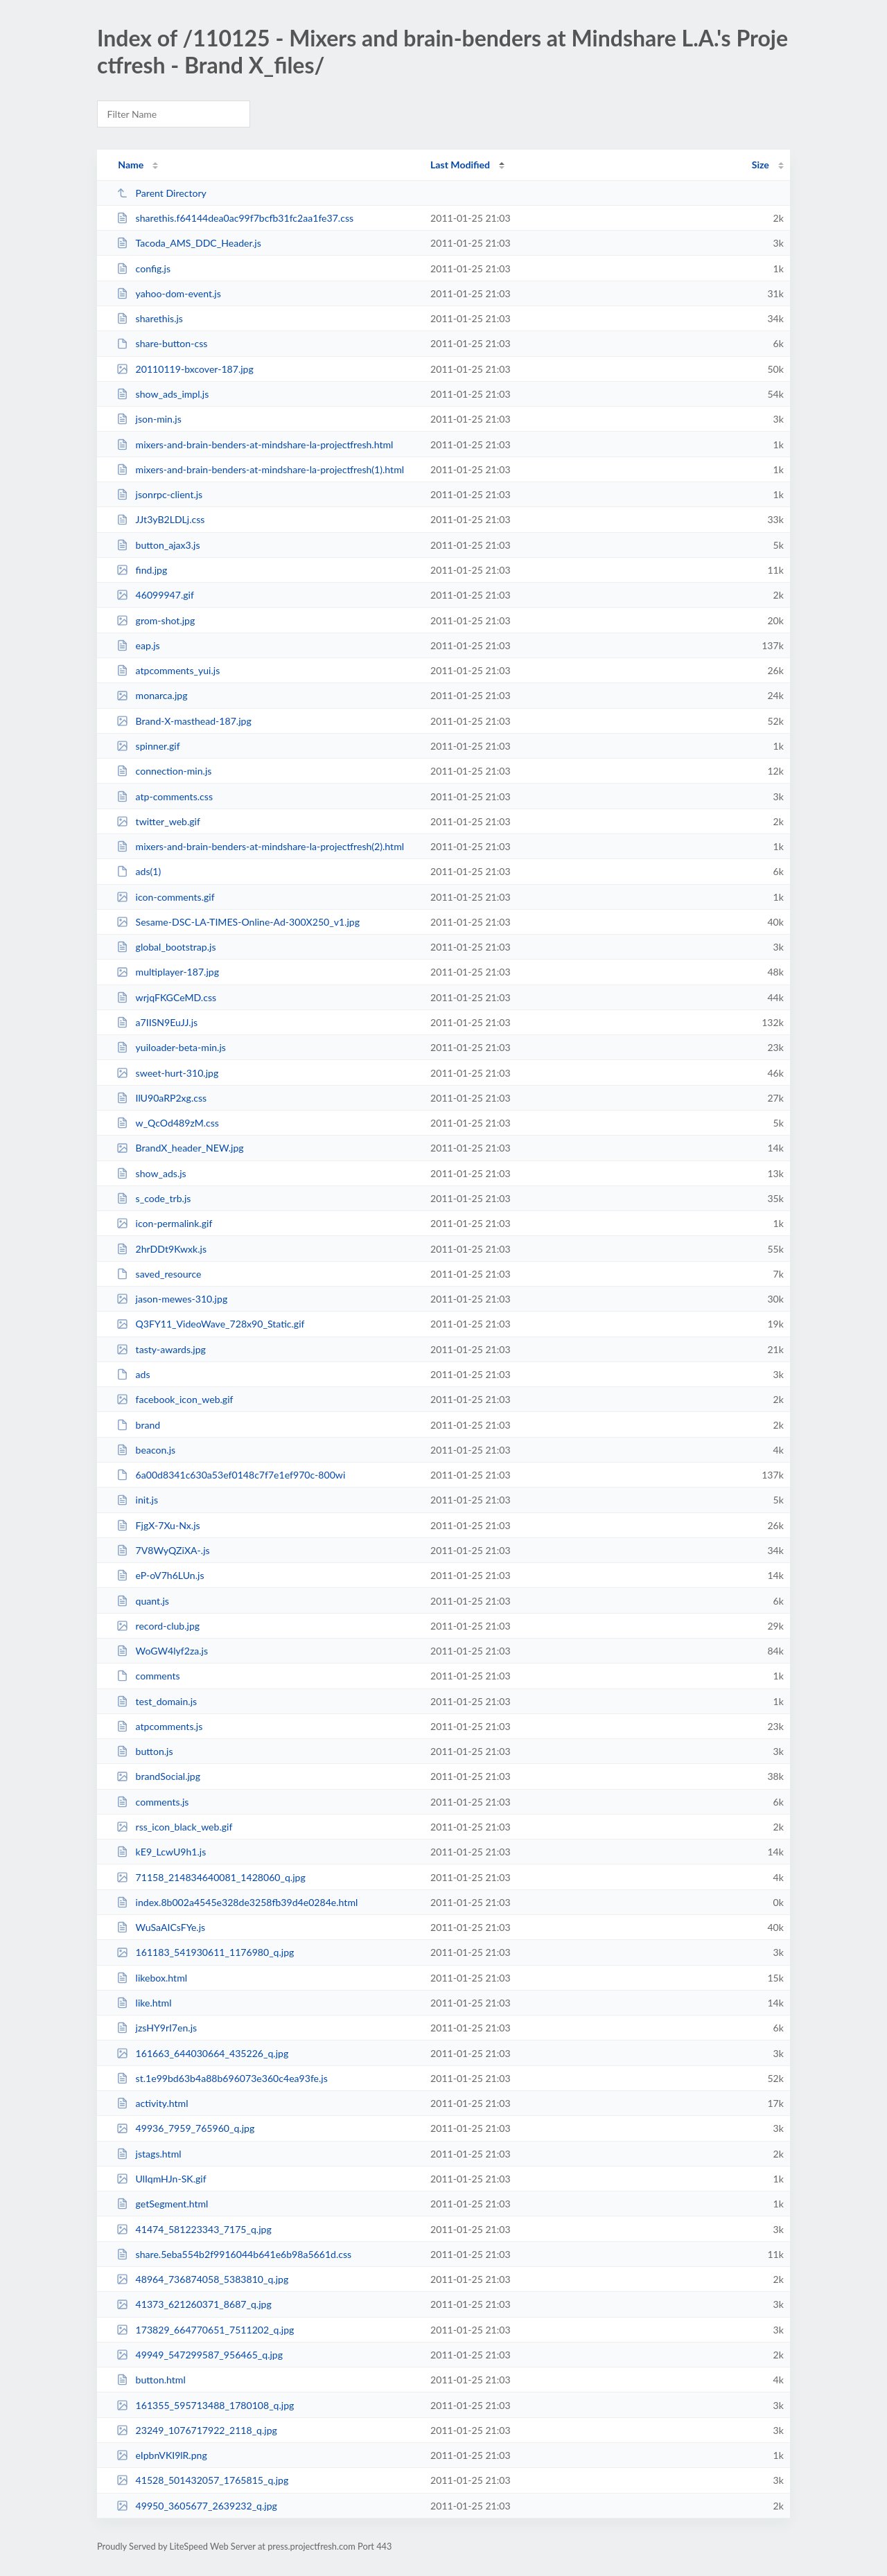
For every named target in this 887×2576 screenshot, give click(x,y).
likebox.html (151, 1978)
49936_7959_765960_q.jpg (185, 2128)
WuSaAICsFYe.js (160, 1927)
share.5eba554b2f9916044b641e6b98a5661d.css (233, 2254)
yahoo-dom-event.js (168, 293)
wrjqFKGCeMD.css (166, 997)
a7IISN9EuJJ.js (156, 1022)
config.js (143, 268)
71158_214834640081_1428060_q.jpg (211, 1877)
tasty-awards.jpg (161, 1349)
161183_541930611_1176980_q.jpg (205, 1952)
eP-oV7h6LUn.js (160, 1575)
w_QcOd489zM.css (167, 1123)
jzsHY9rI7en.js (156, 2028)
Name (130, 164)
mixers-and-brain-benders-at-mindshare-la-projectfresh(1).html (260, 469)
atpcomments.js (159, 1726)
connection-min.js (163, 771)
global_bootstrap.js (166, 947)
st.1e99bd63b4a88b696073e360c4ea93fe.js (222, 2078)
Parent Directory (161, 193)
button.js (144, 1751)
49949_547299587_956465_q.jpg (199, 2355)
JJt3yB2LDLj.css (160, 519)
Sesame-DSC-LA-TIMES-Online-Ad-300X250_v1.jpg (238, 922)
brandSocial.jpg (158, 1776)
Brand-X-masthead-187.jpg (184, 721)
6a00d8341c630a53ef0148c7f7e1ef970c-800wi (230, 1475)
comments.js (152, 1802)
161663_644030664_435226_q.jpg (202, 2053)
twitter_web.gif (158, 821)
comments (148, 1676)
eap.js (138, 645)
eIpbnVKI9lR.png (161, 2455)
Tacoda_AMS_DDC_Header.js (188, 243)
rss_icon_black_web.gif (174, 1827)
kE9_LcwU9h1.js (161, 1852)
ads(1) (138, 871)
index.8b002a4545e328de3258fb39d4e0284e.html (237, 1902)
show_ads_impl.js (162, 394)
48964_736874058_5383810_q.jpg (202, 2279)
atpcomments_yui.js (168, 670)
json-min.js (149, 419)
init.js (137, 1500)
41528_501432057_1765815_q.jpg (202, 2480)
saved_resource (158, 1274)
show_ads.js (151, 1173)
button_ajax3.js (158, 545)
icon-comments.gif (165, 897)
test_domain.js (156, 1701)
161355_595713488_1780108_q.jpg (205, 2405)
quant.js (142, 1601)
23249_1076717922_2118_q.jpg (196, 2430)
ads (133, 1374)
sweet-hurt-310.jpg (167, 1073)
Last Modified (460, 164)
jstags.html (148, 2154)
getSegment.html (162, 2203)
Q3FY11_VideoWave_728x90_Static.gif (210, 1324)
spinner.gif (147, 746)
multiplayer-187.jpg (167, 972)
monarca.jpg (151, 695)
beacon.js (145, 1450)
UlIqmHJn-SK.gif (161, 2179)
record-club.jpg (158, 1626)
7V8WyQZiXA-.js (162, 1550)
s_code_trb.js (153, 1198)
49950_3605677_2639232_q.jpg (196, 2506)
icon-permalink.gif (164, 1223)
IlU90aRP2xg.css (161, 1098)
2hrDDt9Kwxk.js (161, 1249)
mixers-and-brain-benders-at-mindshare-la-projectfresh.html (254, 444)
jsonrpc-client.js (159, 494)
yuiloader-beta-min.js (171, 1047)
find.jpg (141, 570)
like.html (143, 2003)
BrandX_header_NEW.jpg (180, 1148)
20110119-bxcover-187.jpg (185, 369)
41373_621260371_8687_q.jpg (194, 2304)
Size (760, 164)
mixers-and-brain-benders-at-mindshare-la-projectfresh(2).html (260, 846)
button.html (151, 2379)
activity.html (152, 2103)
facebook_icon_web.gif (174, 1399)
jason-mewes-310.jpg (171, 1299)
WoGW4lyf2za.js (162, 1651)
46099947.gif (155, 595)
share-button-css (161, 343)
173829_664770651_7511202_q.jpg (205, 2330)
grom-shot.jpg (155, 620)
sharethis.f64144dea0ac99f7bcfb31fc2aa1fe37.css (234, 218)
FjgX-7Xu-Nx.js (158, 1525)
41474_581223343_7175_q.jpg (194, 2229)
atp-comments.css (164, 796)
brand (138, 1425)
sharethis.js (149, 318)
